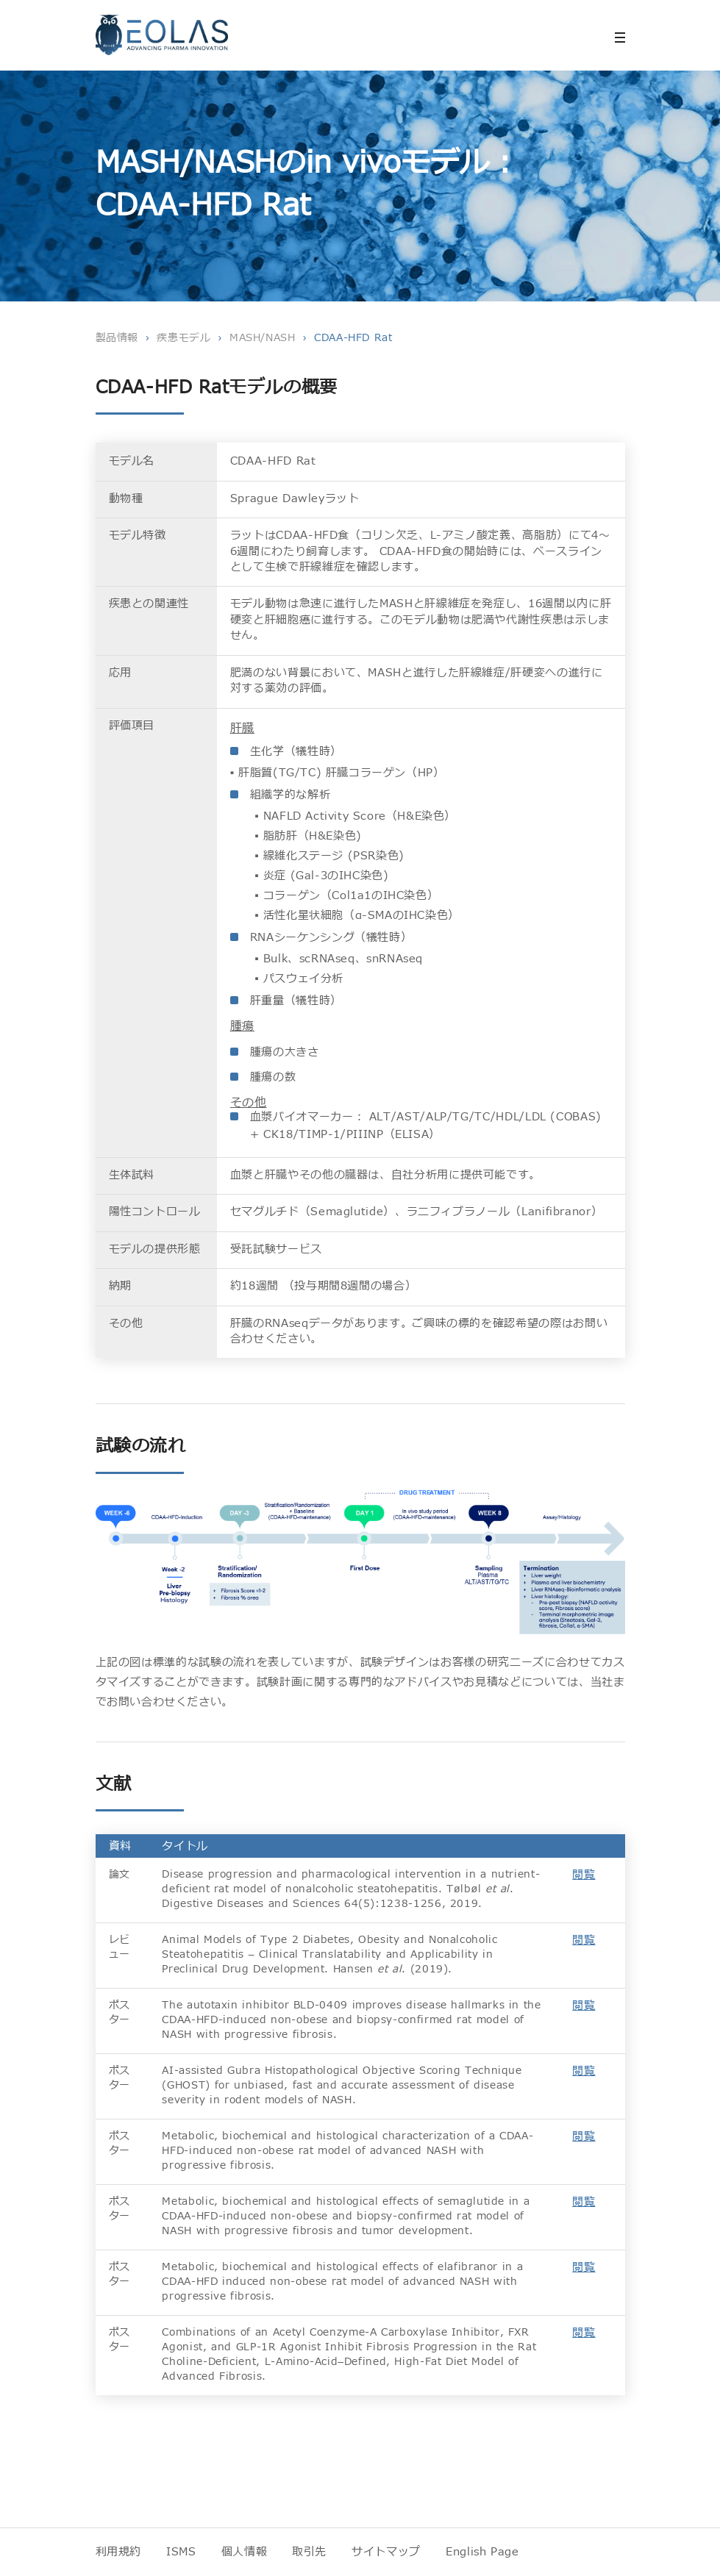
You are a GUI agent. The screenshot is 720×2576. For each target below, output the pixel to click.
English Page (482, 2552)
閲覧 (583, 1875)
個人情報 (244, 2552)
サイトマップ (386, 2552)
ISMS (181, 2552)
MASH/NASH (262, 338)
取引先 (309, 2552)
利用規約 (119, 2552)
